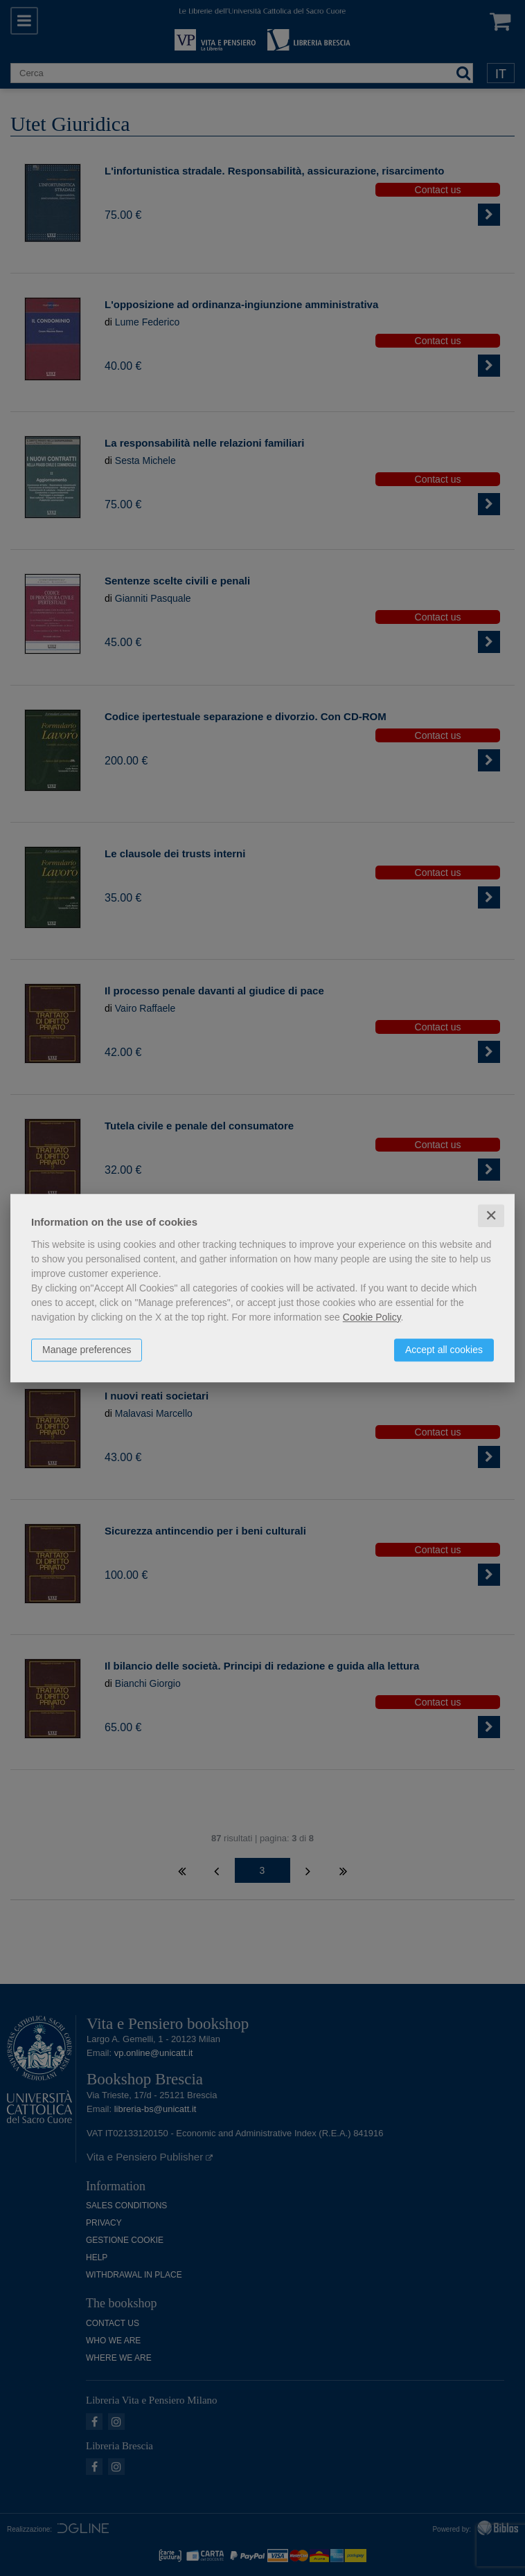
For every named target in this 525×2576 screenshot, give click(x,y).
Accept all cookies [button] (444, 1349)
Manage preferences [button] (86, 1349)
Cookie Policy (372, 1317)
